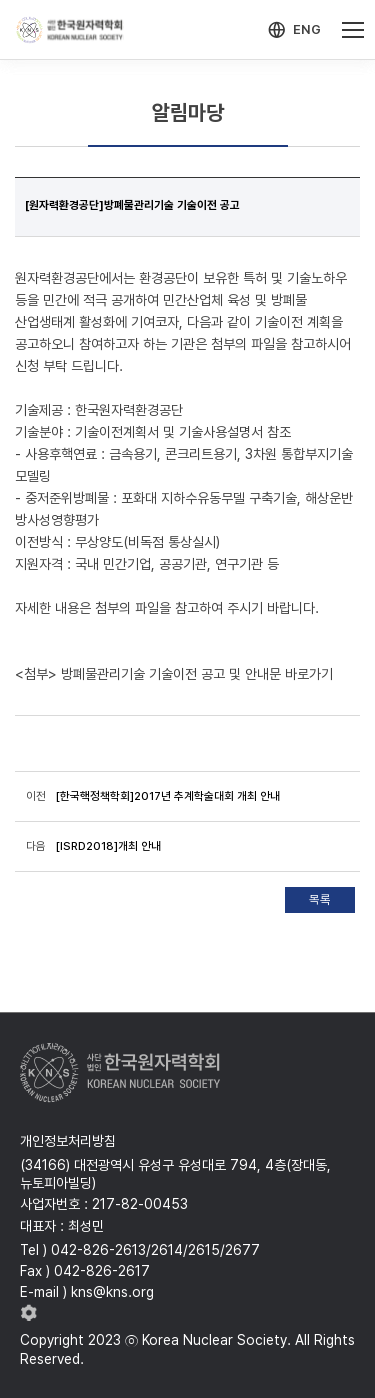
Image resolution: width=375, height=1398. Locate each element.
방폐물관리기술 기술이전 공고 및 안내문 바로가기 (197, 674)
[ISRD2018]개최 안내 (108, 846)
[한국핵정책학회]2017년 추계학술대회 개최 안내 (168, 796)
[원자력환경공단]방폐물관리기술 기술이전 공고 (132, 205)
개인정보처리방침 (68, 1141)
